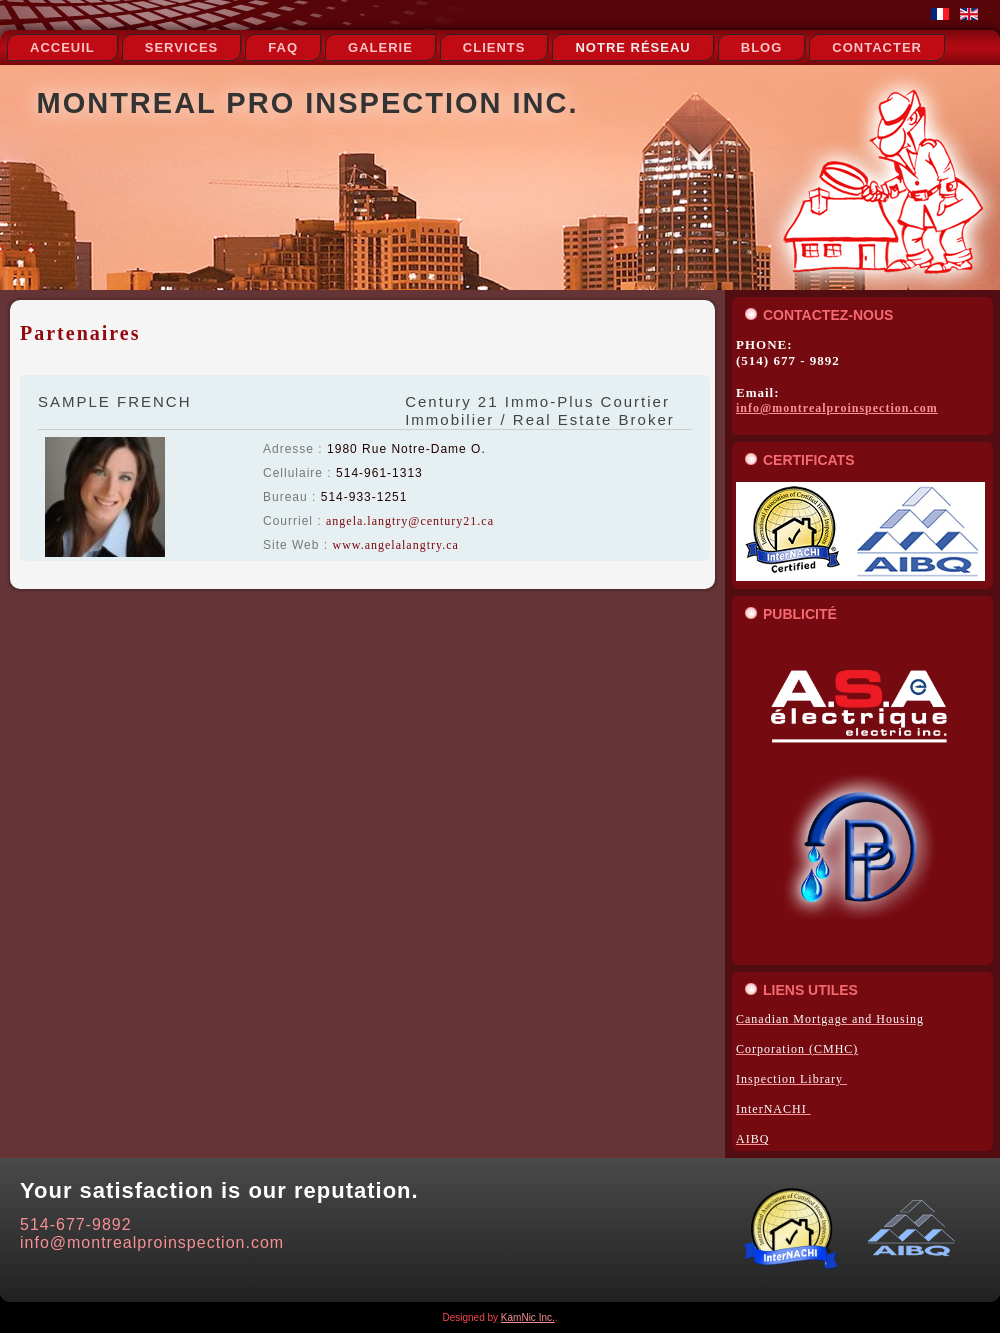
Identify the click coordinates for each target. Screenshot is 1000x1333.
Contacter (877, 47)
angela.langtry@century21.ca (410, 521)
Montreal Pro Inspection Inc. (308, 103)
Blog (762, 47)
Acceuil (62, 47)
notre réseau (632, 47)
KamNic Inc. (528, 1317)
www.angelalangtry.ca (395, 545)
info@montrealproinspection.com (837, 408)
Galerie (380, 47)
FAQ (283, 47)
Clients (494, 47)
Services (182, 47)
